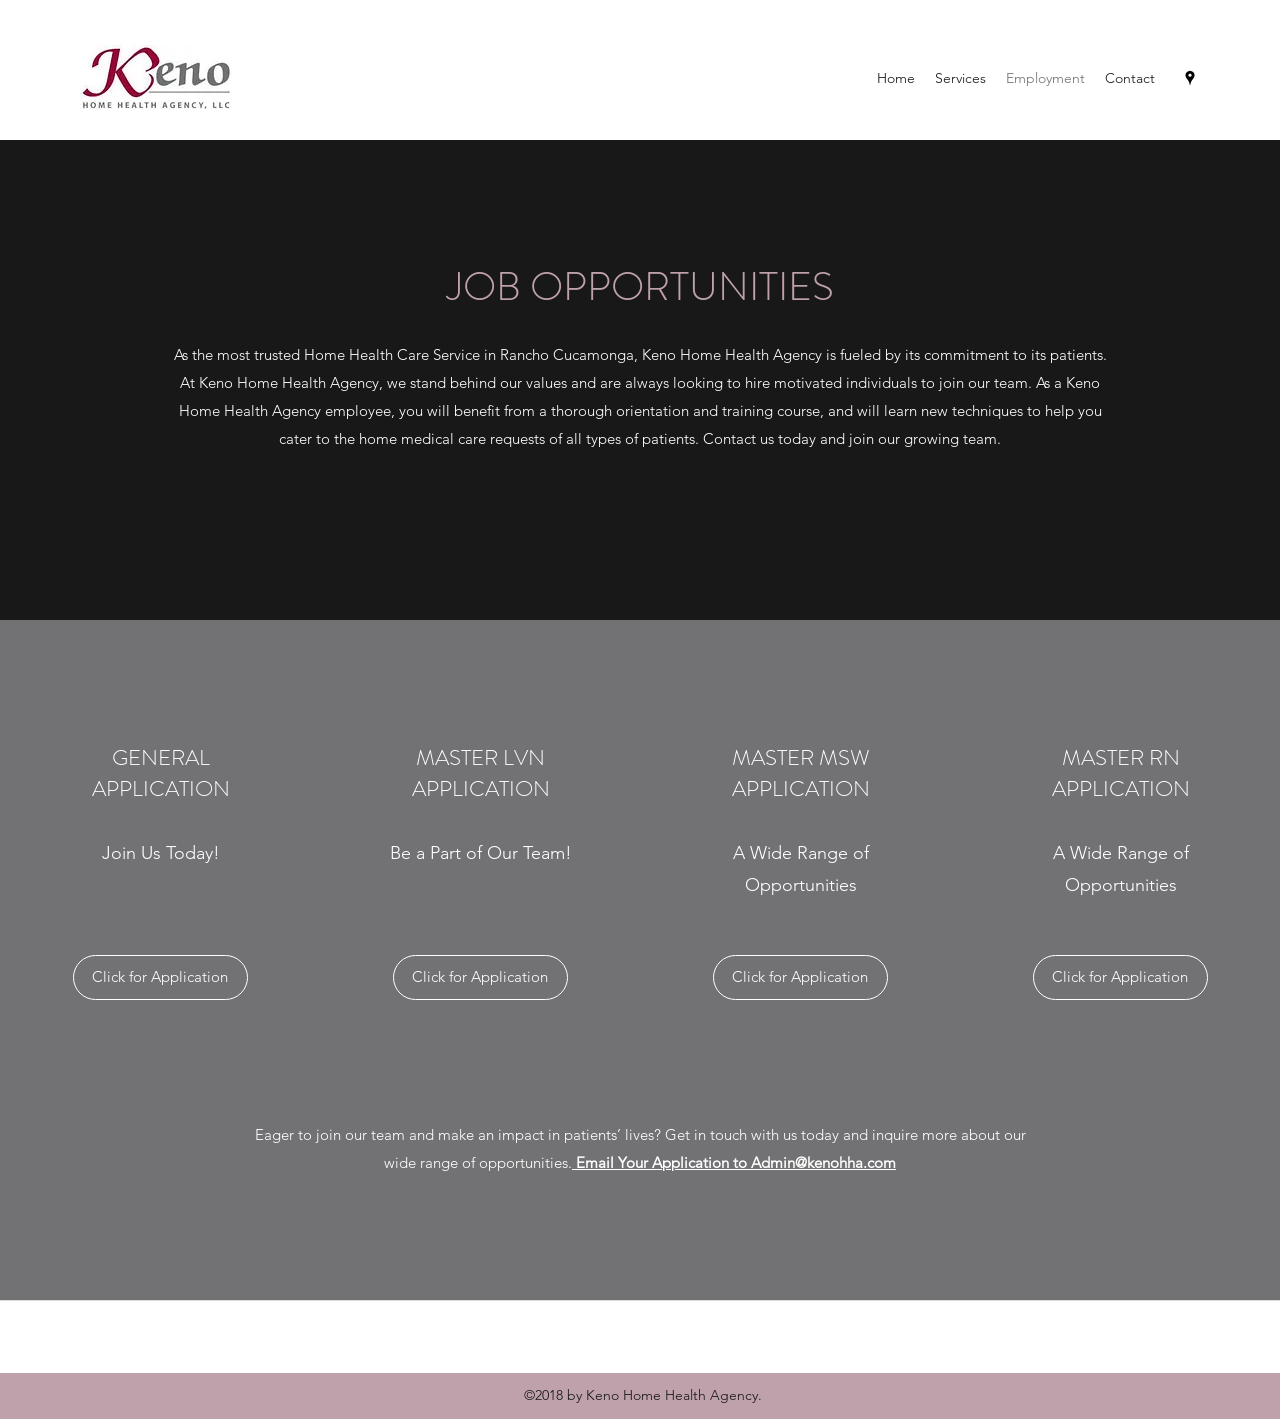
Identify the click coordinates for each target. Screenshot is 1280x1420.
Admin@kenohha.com (823, 1162)
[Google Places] (1190, 78)
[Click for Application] (160, 977)
